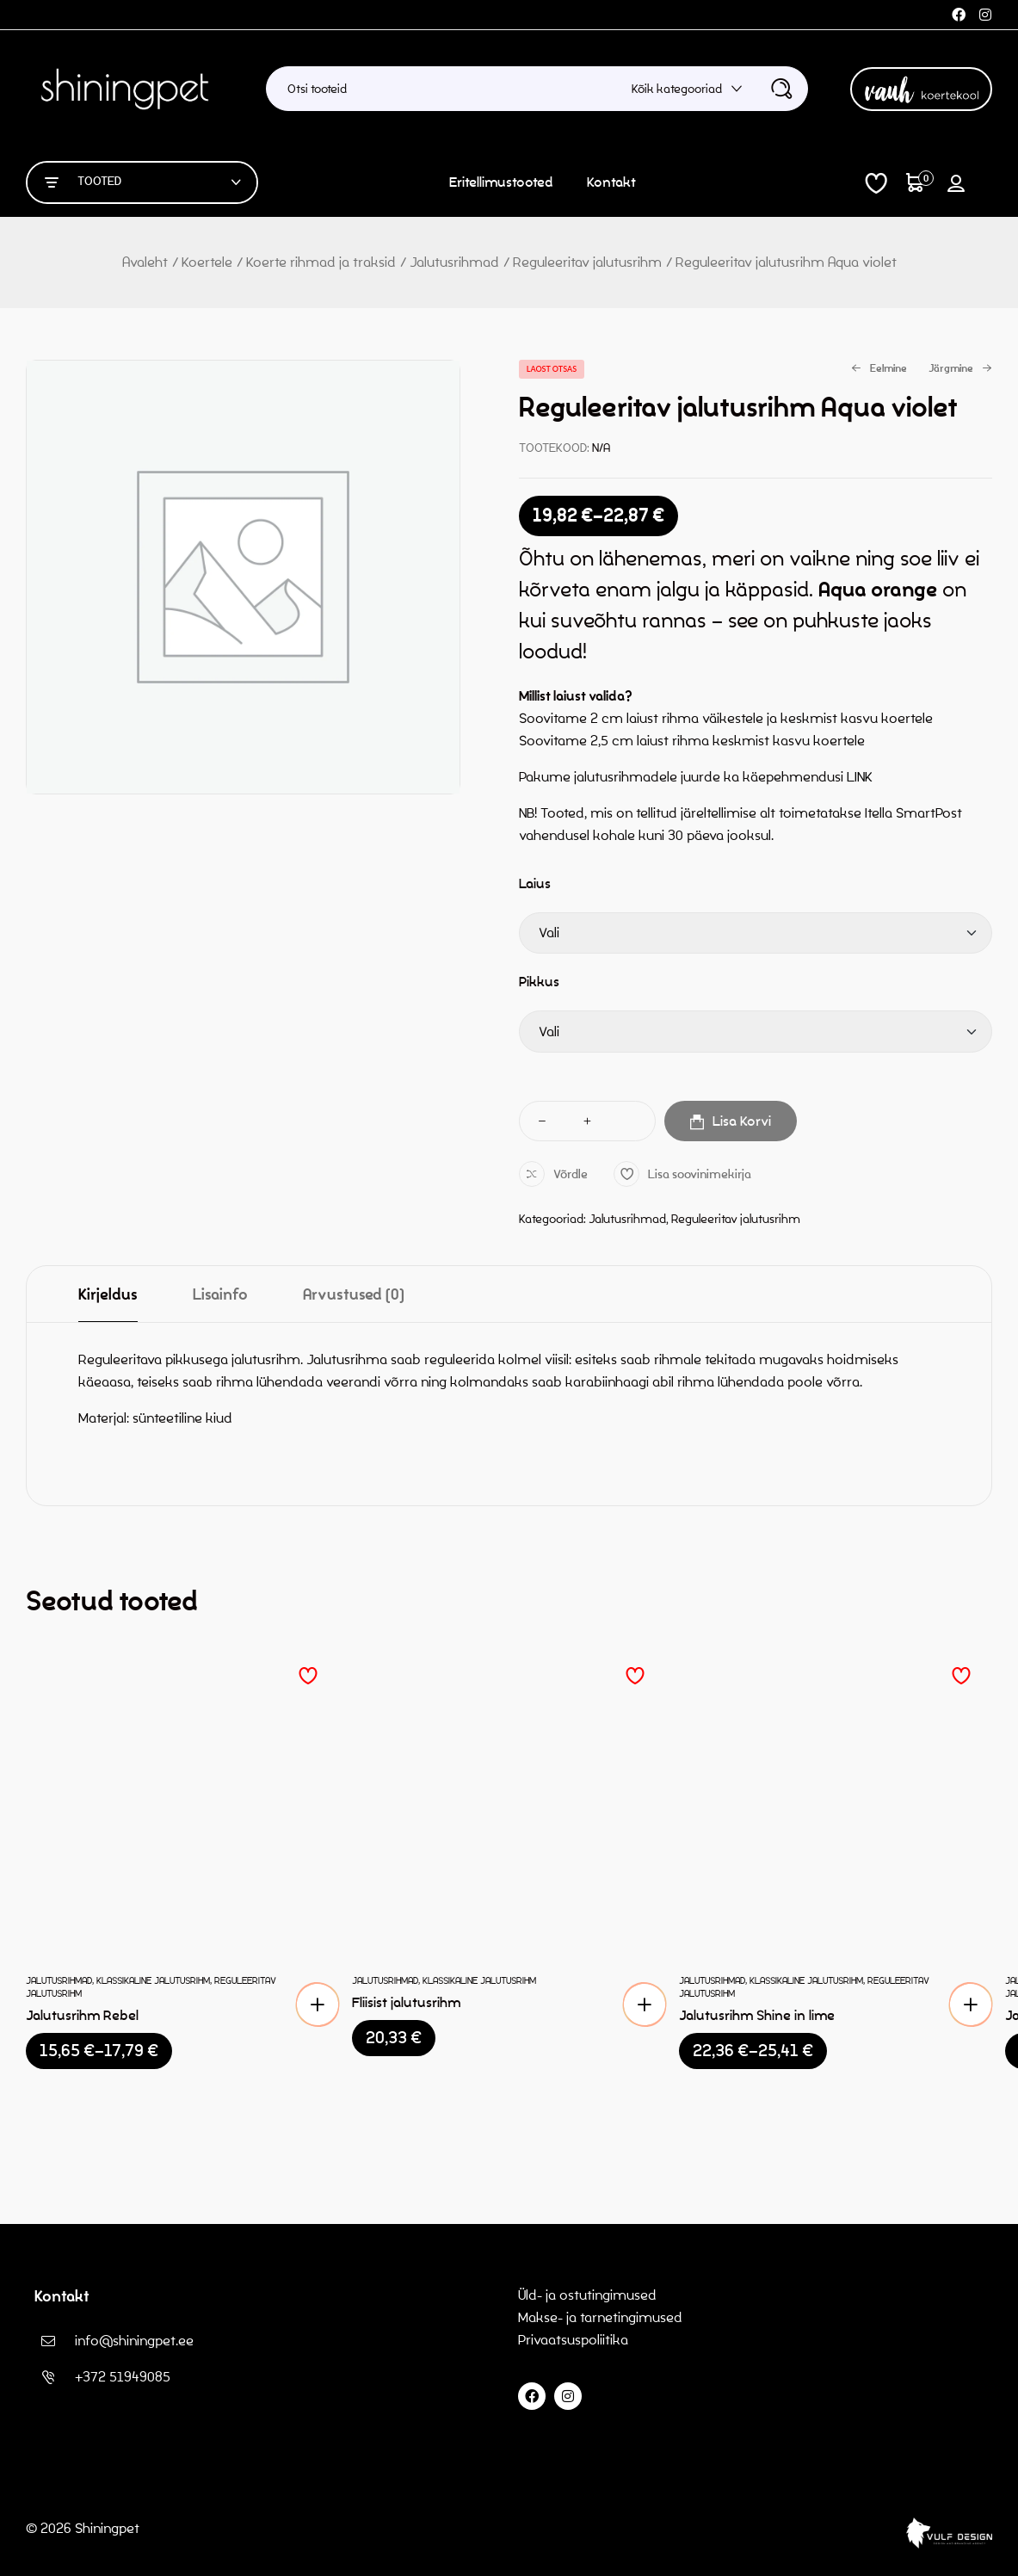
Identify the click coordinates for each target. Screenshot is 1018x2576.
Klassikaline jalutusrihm (153, 1980)
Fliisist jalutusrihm (406, 2002)
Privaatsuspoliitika (575, 2340)
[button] (644, 2004)
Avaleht (145, 262)
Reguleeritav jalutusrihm (587, 262)
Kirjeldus (108, 1295)
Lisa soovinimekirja (699, 1173)
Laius (535, 883)
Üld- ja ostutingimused (587, 2295)
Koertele (207, 262)
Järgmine (960, 369)
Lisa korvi (742, 1121)
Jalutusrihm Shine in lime (757, 2015)
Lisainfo (220, 1295)
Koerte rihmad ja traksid (321, 262)
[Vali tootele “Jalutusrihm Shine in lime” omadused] (970, 2004)
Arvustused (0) (353, 1295)
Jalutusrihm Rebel (82, 2015)
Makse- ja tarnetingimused (600, 2317)
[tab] (108, 1294)
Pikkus (539, 982)
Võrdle (570, 1173)
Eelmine (879, 369)
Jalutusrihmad (454, 262)
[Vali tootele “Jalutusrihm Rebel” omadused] (317, 2004)
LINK (860, 777)
